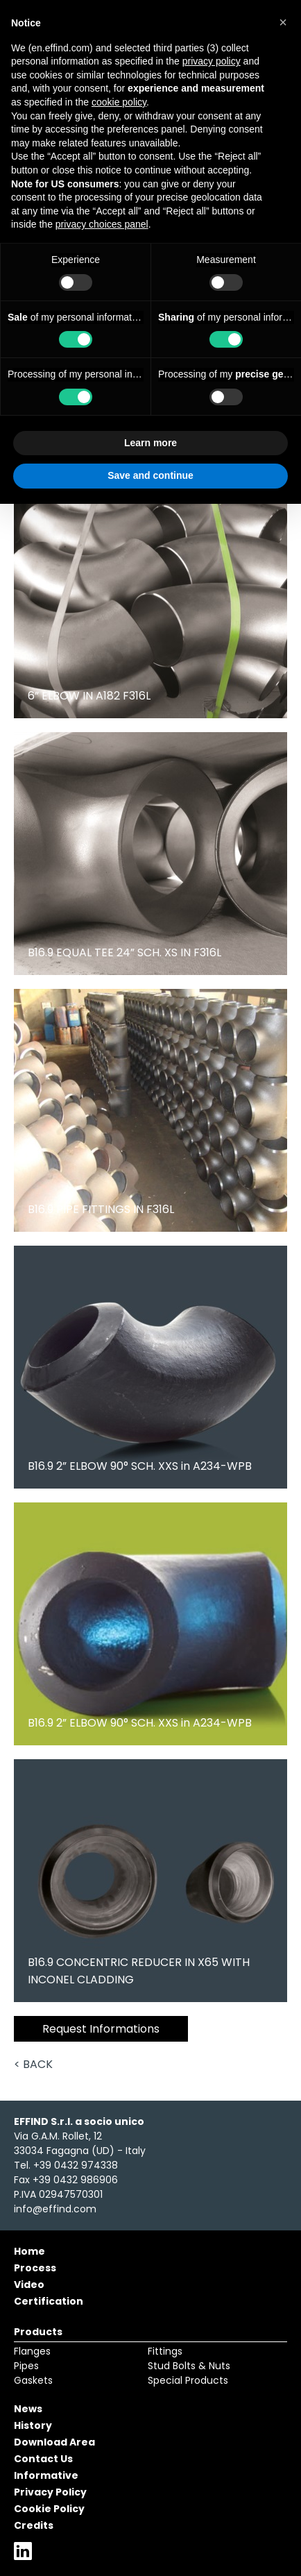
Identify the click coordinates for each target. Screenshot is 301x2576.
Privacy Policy (50, 2492)
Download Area (54, 2442)
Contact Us (43, 2459)
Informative (46, 2475)
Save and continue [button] (151, 475)
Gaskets (33, 2380)
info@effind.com (55, 2209)
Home (29, 2251)
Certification (48, 2301)
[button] (283, 22)
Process (35, 2268)
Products (38, 2332)
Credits (33, 2525)
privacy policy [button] (211, 61)
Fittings (165, 2351)
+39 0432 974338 (75, 2165)
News (28, 2409)
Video (29, 2284)
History (33, 2425)
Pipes (26, 2366)
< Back (33, 2064)
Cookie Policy (49, 2509)
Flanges (32, 2351)
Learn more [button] (150, 442)
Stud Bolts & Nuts (189, 2366)
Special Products (188, 2380)
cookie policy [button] (119, 102)
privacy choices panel (101, 224)
